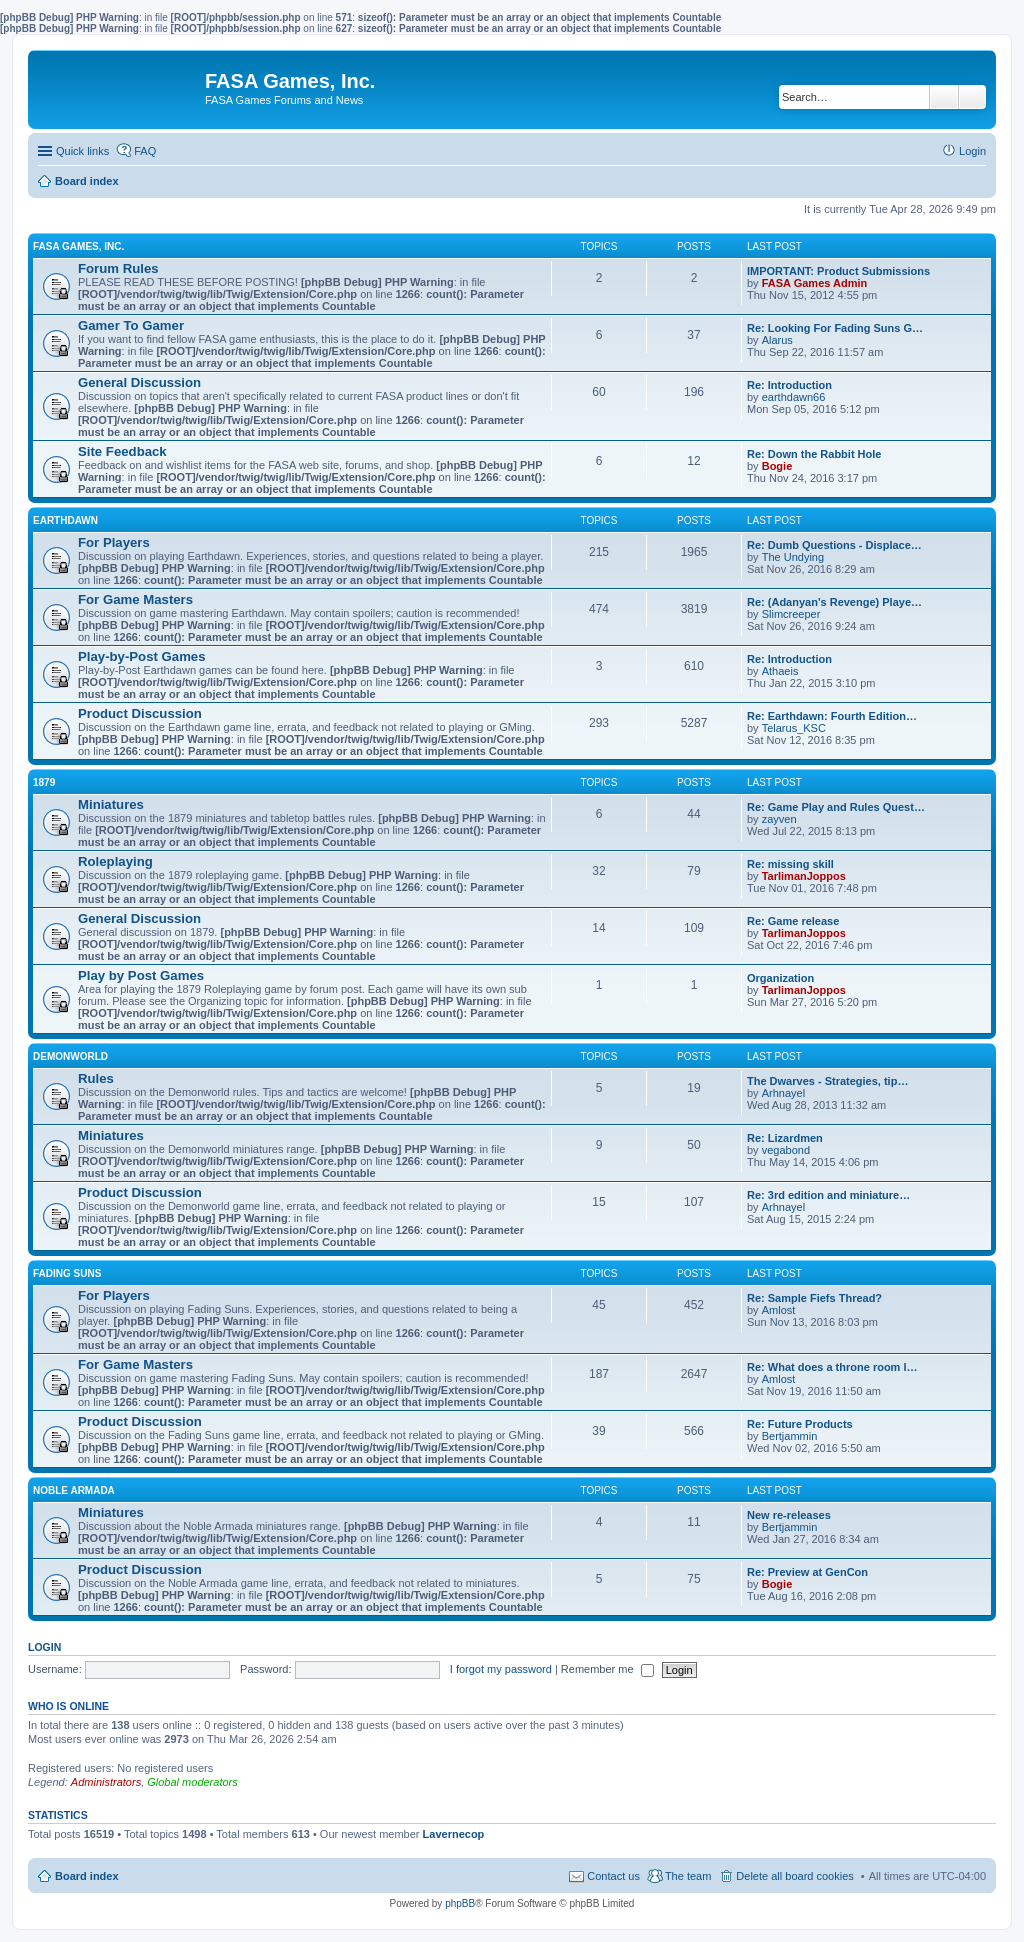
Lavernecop (454, 1834)
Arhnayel (783, 1093)
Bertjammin (790, 1436)
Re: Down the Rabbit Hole (814, 454)
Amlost (779, 1310)
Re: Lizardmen (785, 1138)
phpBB (460, 1903)
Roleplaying (115, 861)
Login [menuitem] (972, 151)
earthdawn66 (794, 397)
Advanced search (972, 97)
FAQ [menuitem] (145, 151)
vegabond (786, 1150)
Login (44, 1647)
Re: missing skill (790, 864)
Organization (780, 978)
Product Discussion (140, 713)
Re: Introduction (789, 385)
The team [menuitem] (688, 1876)
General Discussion (139, 382)
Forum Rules (118, 268)
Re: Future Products (800, 1424)
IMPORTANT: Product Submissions (838, 271)
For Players (114, 542)
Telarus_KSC (794, 728)
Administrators (106, 1782)
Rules (96, 1078)
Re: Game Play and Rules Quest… (836, 807)
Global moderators (192, 1782)
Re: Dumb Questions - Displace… (834, 545)
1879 (44, 782)
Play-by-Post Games (142, 656)
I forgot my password (501, 1669)
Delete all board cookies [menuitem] (794, 1876)
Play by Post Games (141, 975)
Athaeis (780, 671)
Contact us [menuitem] (613, 1876)
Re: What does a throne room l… (832, 1367)
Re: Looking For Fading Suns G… (835, 328)
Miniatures (111, 804)
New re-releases (789, 1515)
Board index (87, 1876)
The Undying (793, 557)
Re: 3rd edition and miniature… (828, 1195)
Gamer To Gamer (131, 325)
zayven (779, 819)
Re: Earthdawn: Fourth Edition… (832, 716)
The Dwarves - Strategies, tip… (827, 1081)
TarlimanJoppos (804, 876)
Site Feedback (122, 451)
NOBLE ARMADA (74, 1490)
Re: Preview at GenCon (807, 1572)
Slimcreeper (791, 614)
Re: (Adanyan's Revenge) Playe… (834, 602)
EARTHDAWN (65, 520)
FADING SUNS (67, 1273)
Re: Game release (793, 921)
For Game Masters (135, 599)
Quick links (82, 151)
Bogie (777, 466)
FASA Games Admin (815, 283)
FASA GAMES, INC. (78, 246)
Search (944, 97)
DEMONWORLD (70, 1056)
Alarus (777, 340)
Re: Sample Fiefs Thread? (814, 1298)
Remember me (607, 1669)
